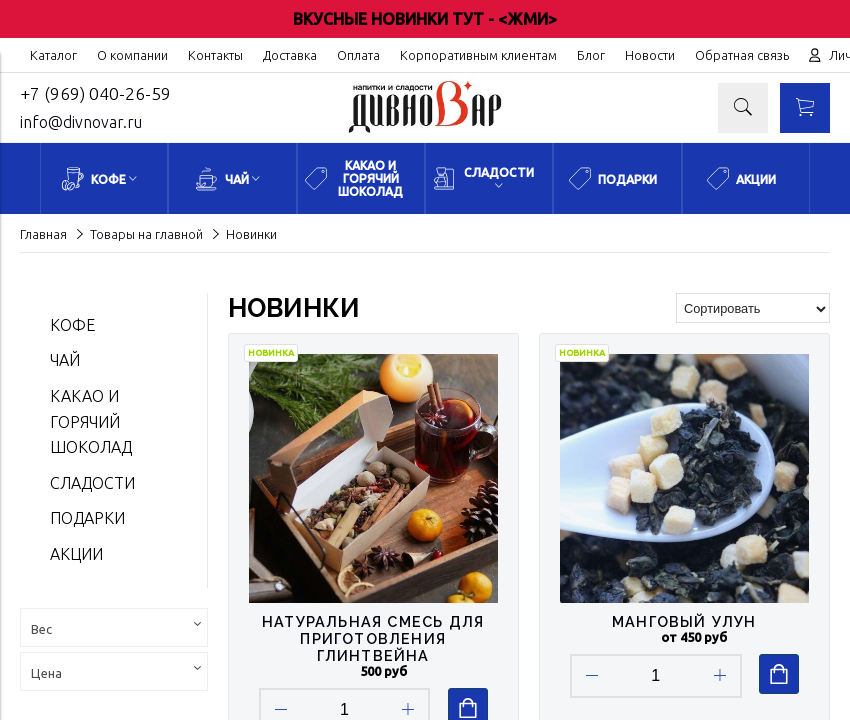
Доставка (290, 55)
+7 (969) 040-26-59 (95, 93)
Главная (43, 234)
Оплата (358, 55)
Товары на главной (146, 234)
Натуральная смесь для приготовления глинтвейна (373, 638)
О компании (132, 55)
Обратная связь (742, 55)
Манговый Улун (684, 621)
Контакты (215, 55)
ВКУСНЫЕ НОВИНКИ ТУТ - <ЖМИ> (425, 19)
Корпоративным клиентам (478, 55)
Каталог (53, 55)
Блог (591, 55)
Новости (650, 55)
